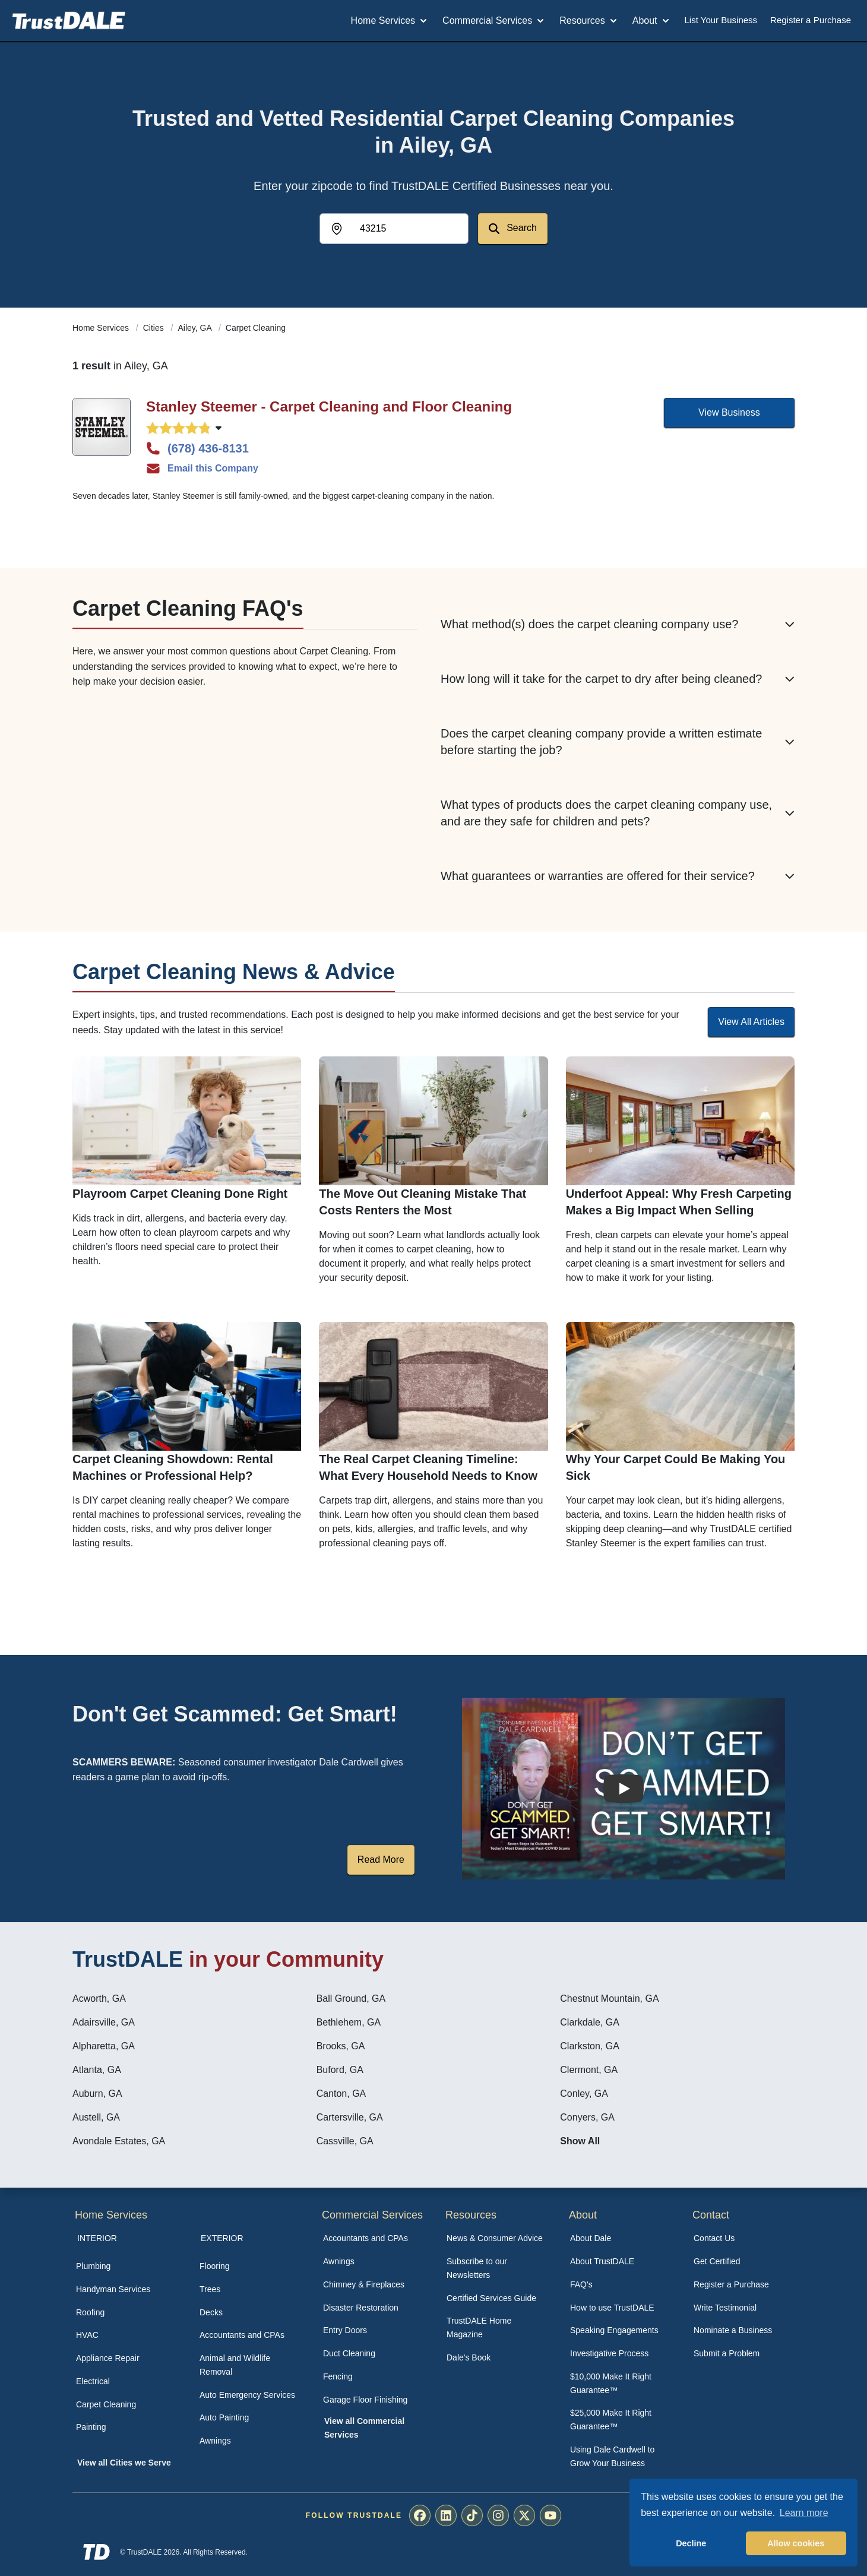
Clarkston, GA (589, 2046)
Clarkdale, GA (589, 2022)
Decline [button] (691, 2543)
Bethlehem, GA (349, 2022)
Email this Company (202, 468)
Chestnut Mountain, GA (609, 1998)
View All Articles (751, 1022)
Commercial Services (494, 21)
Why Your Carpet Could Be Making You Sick (676, 1467)
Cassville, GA (345, 2141)
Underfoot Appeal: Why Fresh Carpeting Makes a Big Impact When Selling (679, 1202)
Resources (589, 21)
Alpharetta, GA (103, 2046)
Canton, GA (341, 2093)
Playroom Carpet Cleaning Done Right (179, 1193)
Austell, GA (96, 2117)
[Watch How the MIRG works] (623, 1788)
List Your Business (721, 20)
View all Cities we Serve (124, 2462)
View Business (729, 412)
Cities (154, 328)
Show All (580, 2141)
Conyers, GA (587, 2117)
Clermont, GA (589, 2070)
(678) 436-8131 (197, 448)
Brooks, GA (341, 2046)
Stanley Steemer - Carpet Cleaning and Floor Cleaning (329, 406)
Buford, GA (340, 2070)
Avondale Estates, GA (118, 2141)
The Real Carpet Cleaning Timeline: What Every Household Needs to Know (428, 1467)
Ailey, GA (196, 328)
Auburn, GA (97, 2093)
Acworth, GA (99, 1998)
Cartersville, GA (350, 2117)
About (652, 21)
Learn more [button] (804, 2513)
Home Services (390, 21)
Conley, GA (584, 2093)
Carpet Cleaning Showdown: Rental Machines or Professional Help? (172, 1467)
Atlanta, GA (96, 2070)
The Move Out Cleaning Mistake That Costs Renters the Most (422, 1202)
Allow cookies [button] (795, 2543)
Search (513, 228)
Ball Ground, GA (351, 1998)
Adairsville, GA (103, 2022)
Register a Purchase (810, 20)
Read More (380, 1860)
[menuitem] (124, 2266)
